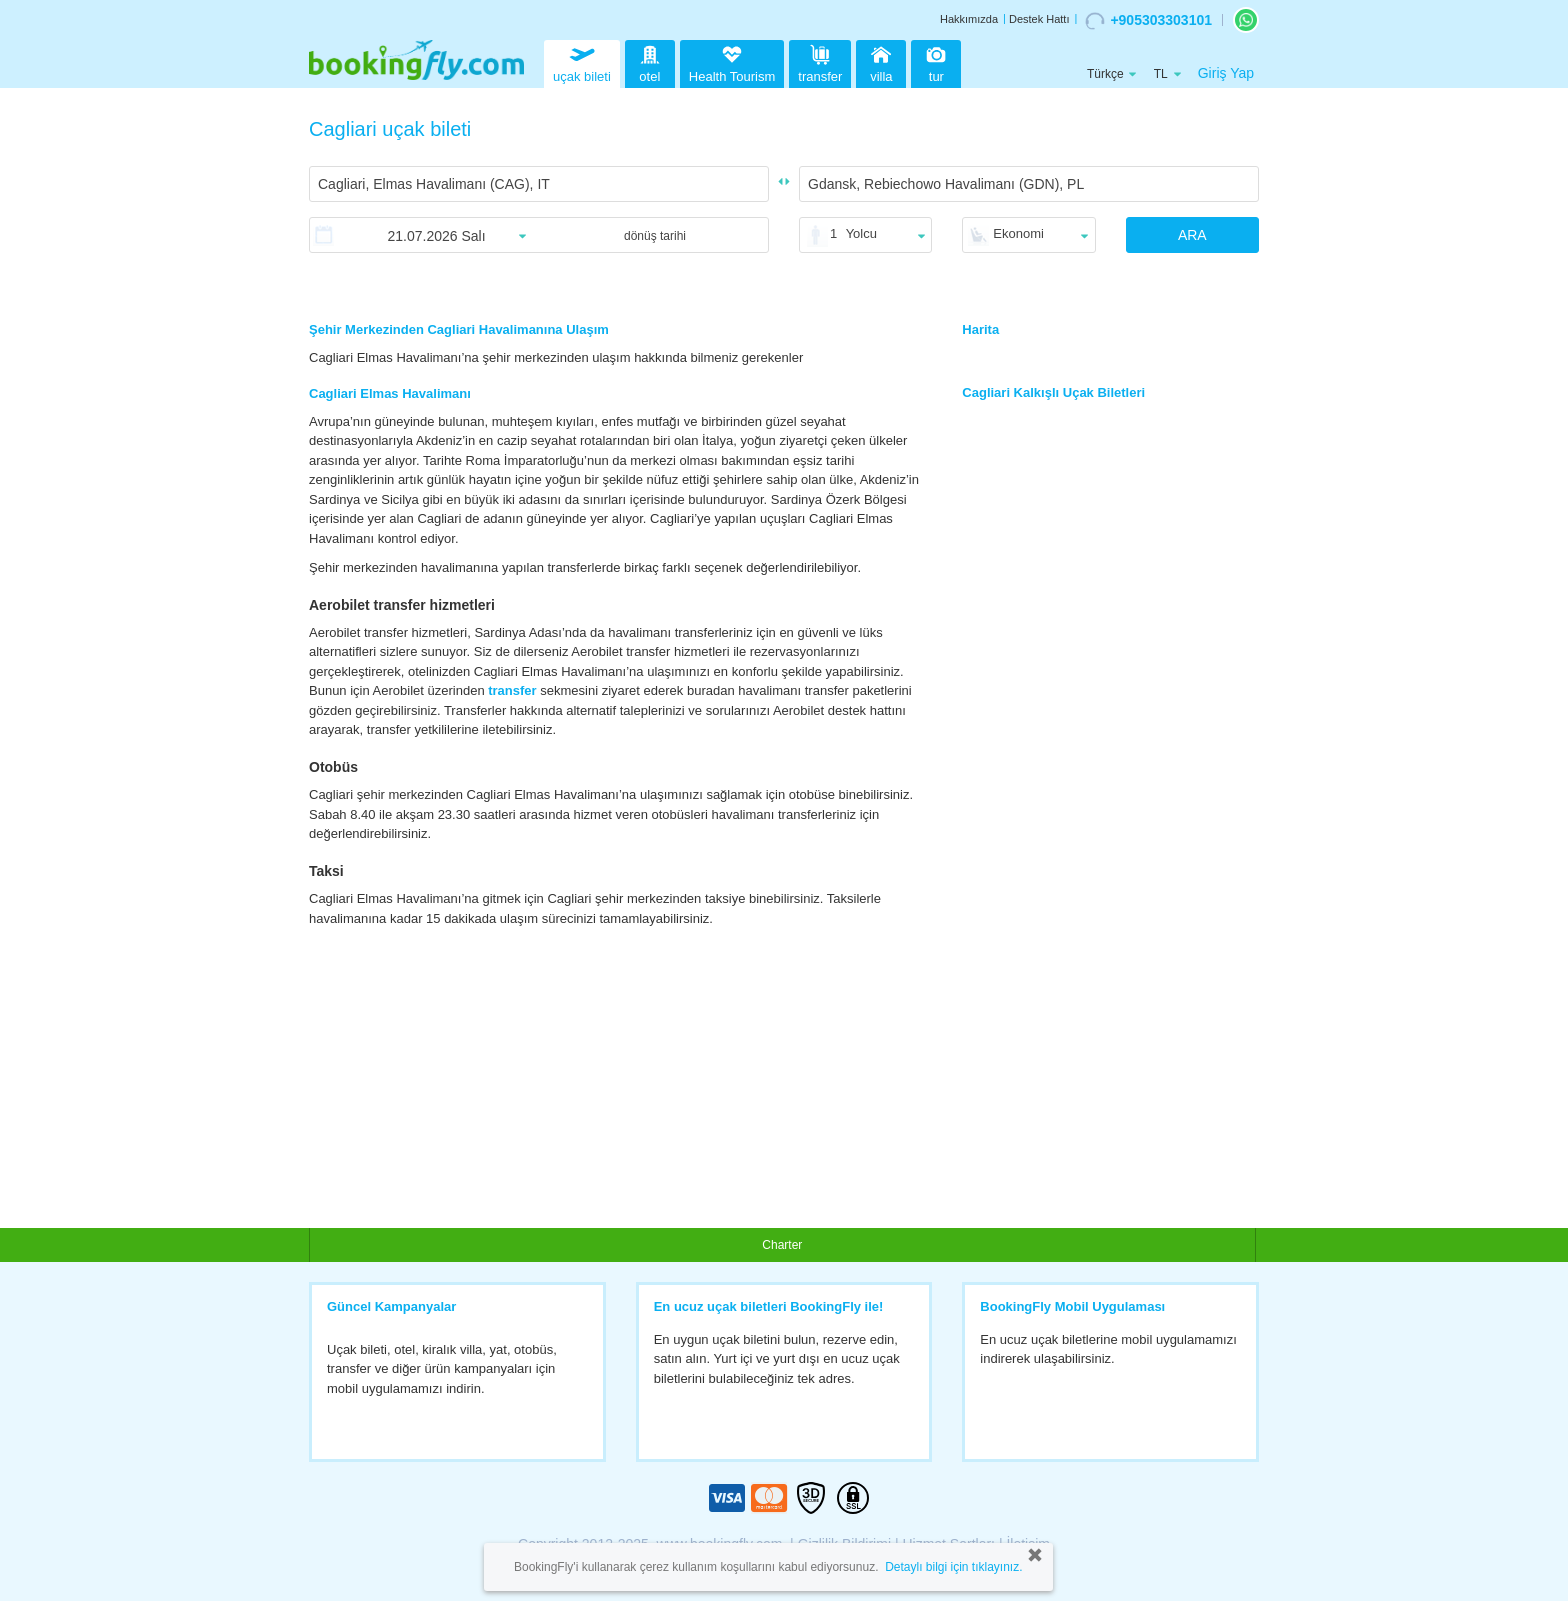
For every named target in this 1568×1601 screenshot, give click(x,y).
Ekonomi (1018, 233)
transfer (820, 61)
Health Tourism (732, 65)
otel (650, 61)
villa (881, 61)
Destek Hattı (1039, 19)
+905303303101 (1148, 21)
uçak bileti (582, 61)
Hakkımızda (969, 19)
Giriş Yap (1226, 73)
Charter (782, 1245)
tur (936, 61)
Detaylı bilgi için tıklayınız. (953, 1567)
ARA (1192, 235)
